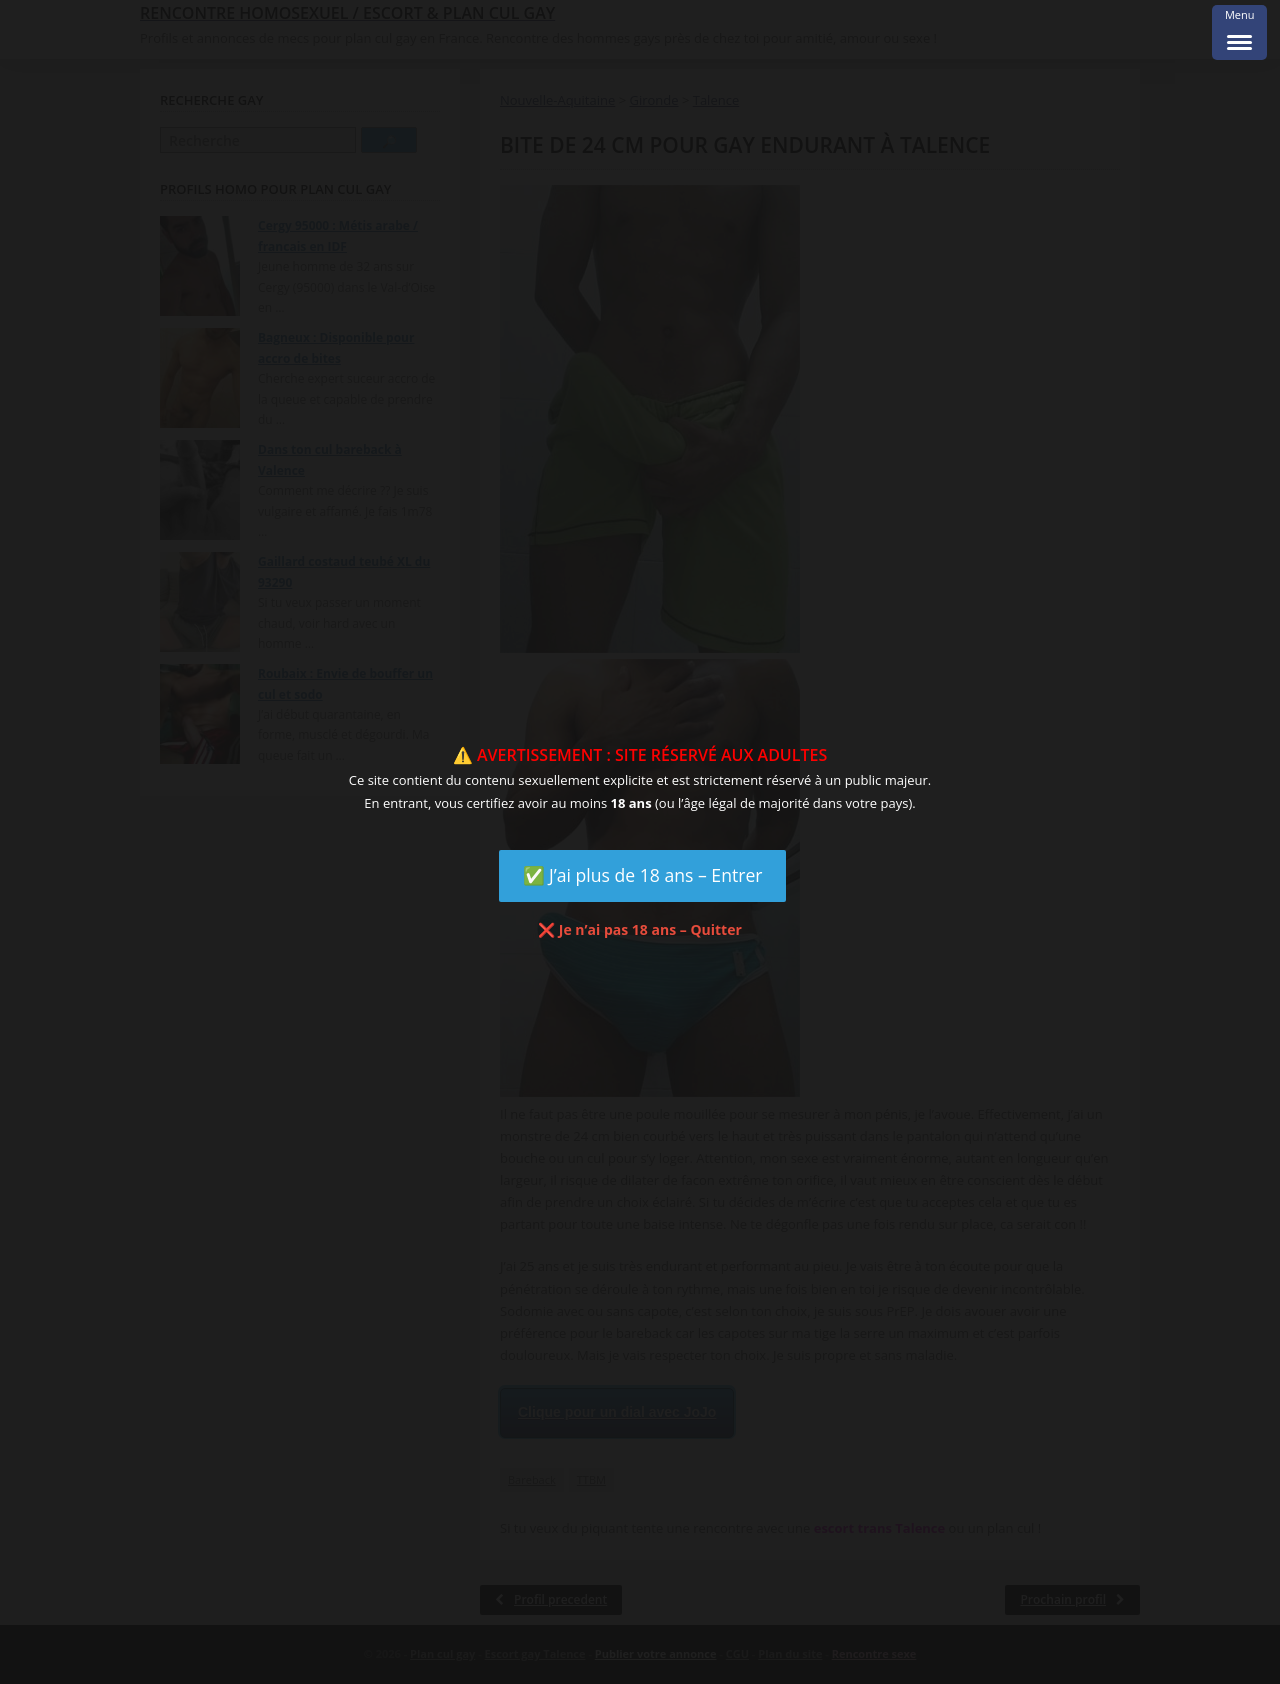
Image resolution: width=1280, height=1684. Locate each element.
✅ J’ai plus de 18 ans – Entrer (643, 875)
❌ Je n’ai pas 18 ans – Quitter (640, 929)
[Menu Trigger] (1239, 32)
